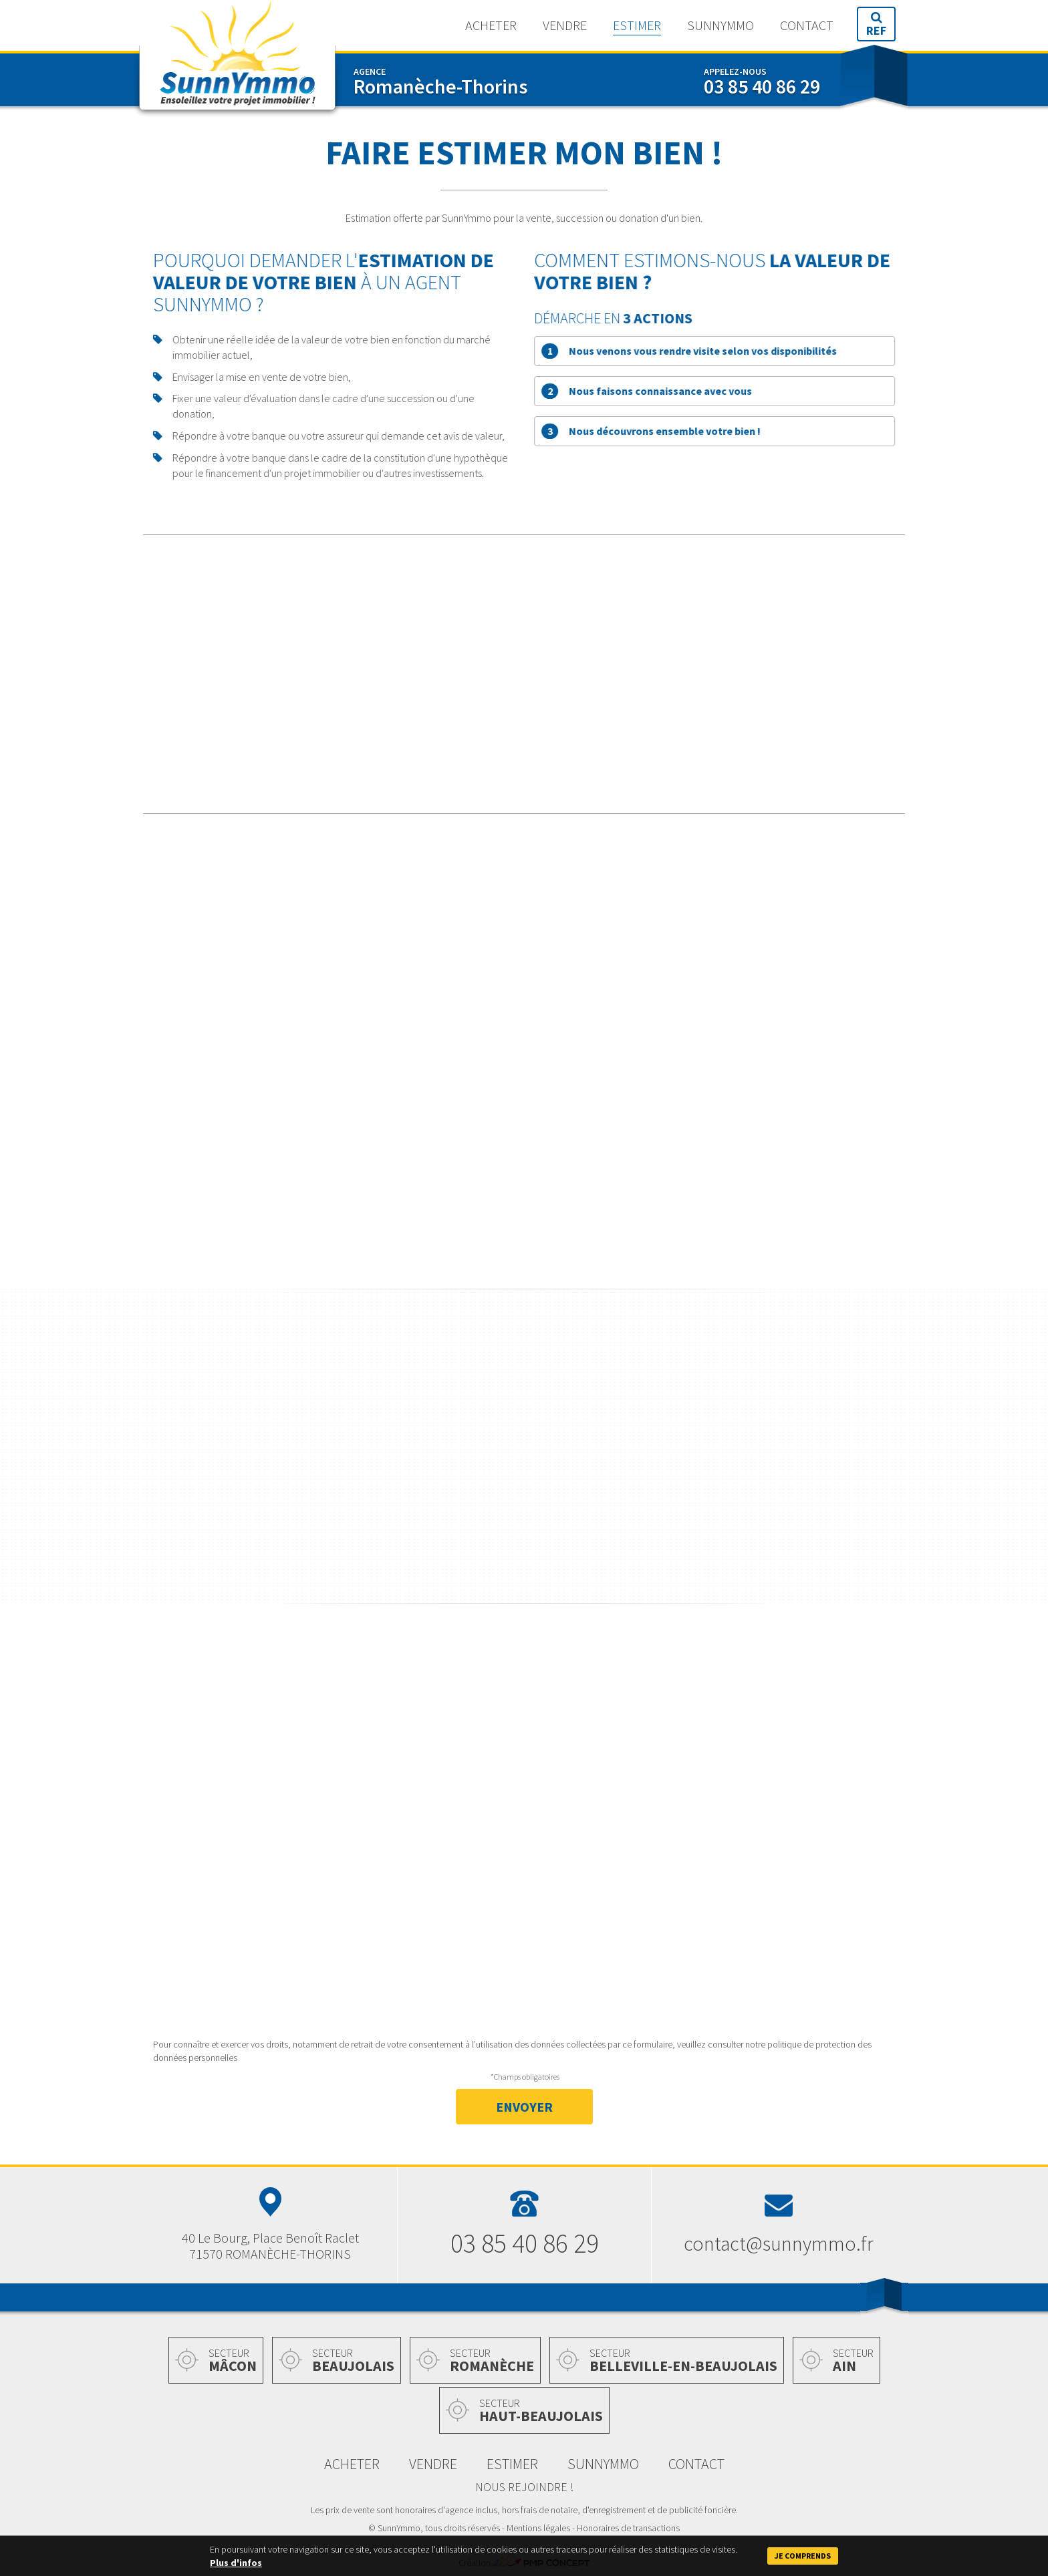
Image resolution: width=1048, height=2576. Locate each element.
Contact (806, 25)
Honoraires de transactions (628, 2528)
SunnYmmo (237, 59)
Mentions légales (538, 2528)
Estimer (637, 25)
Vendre (565, 25)
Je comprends (803, 2556)
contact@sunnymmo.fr (779, 2243)
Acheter (491, 25)
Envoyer (524, 2106)
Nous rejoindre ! (524, 2486)
